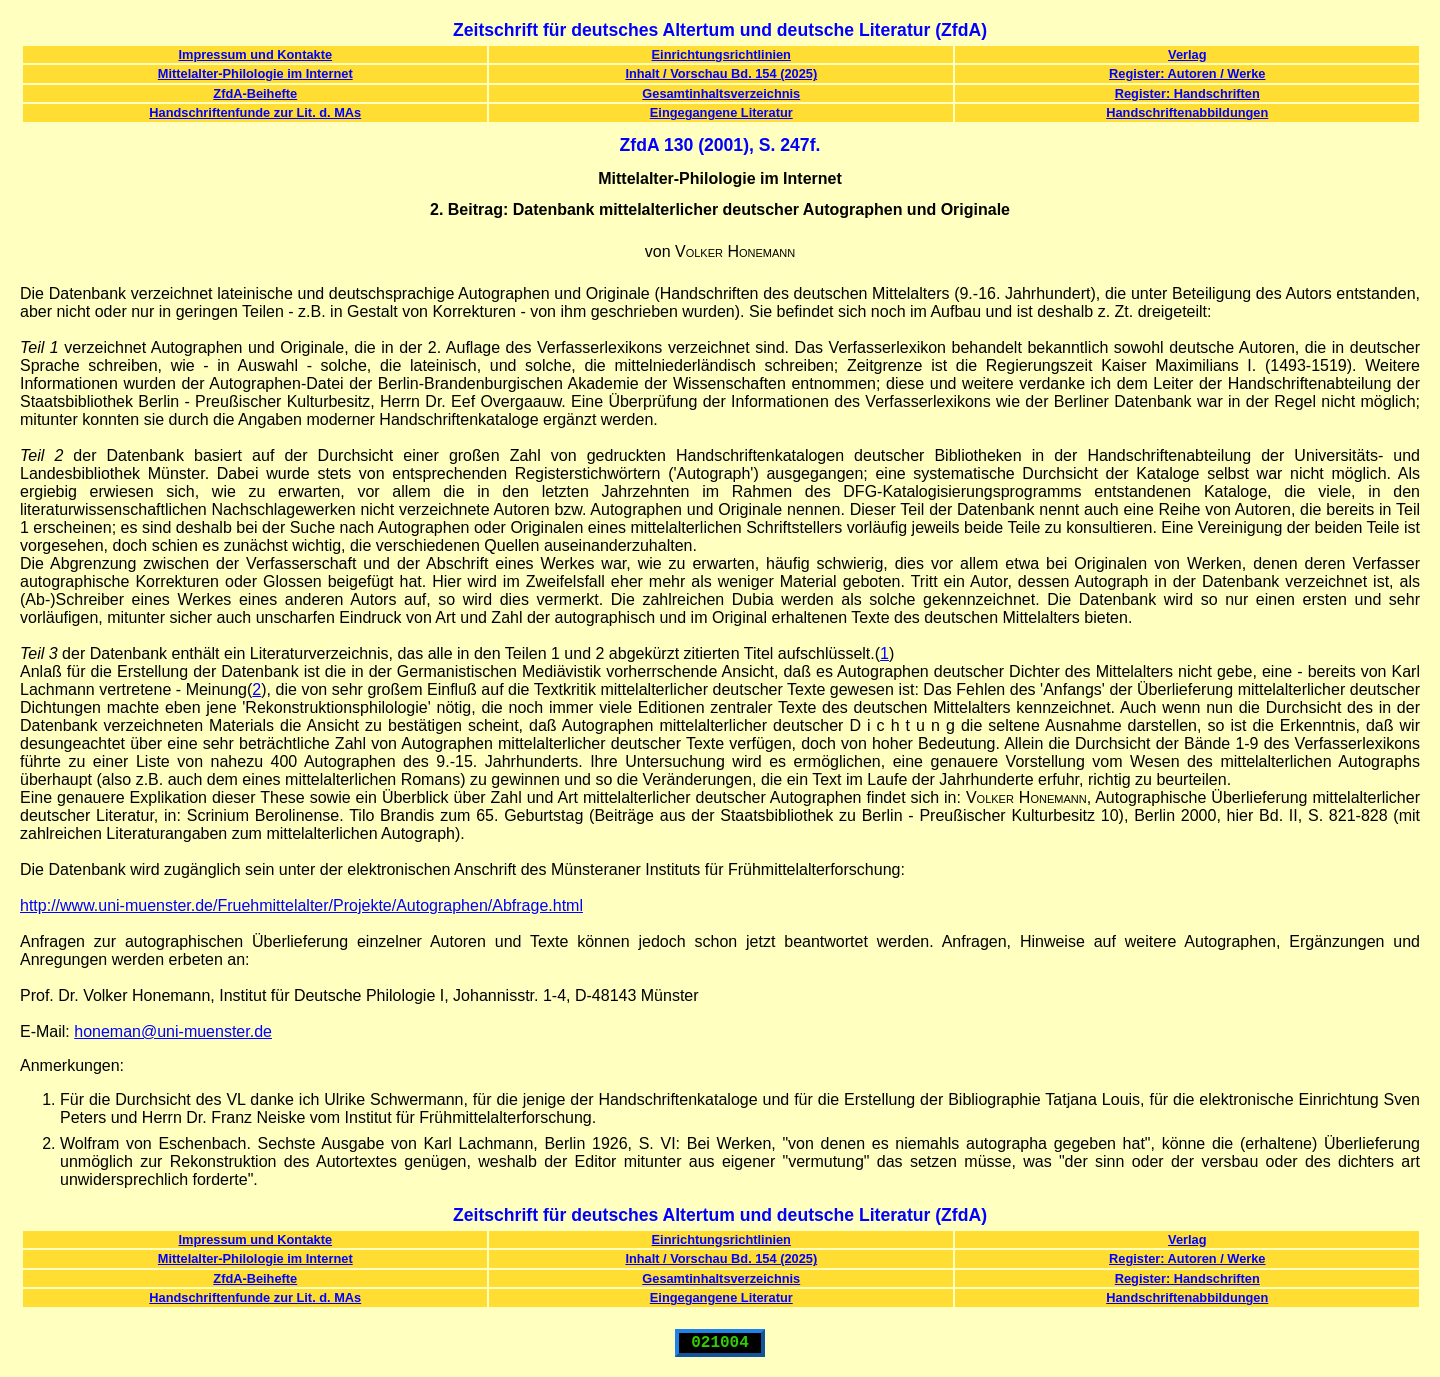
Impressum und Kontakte (255, 54)
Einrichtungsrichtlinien (721, 54)
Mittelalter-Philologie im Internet (255, 73)
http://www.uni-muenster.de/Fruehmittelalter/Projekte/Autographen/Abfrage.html (301, 905)
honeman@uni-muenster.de (173, 1031)
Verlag (1187, 54)
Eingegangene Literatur (721, 112)
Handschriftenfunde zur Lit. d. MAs (255, 112)
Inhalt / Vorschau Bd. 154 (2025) (721, 73)
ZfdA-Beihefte (255, 93)
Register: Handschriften (1187, 93)
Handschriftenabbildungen (1187, 112)
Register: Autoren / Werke (1187, 73)
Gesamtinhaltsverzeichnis (721, 93)
